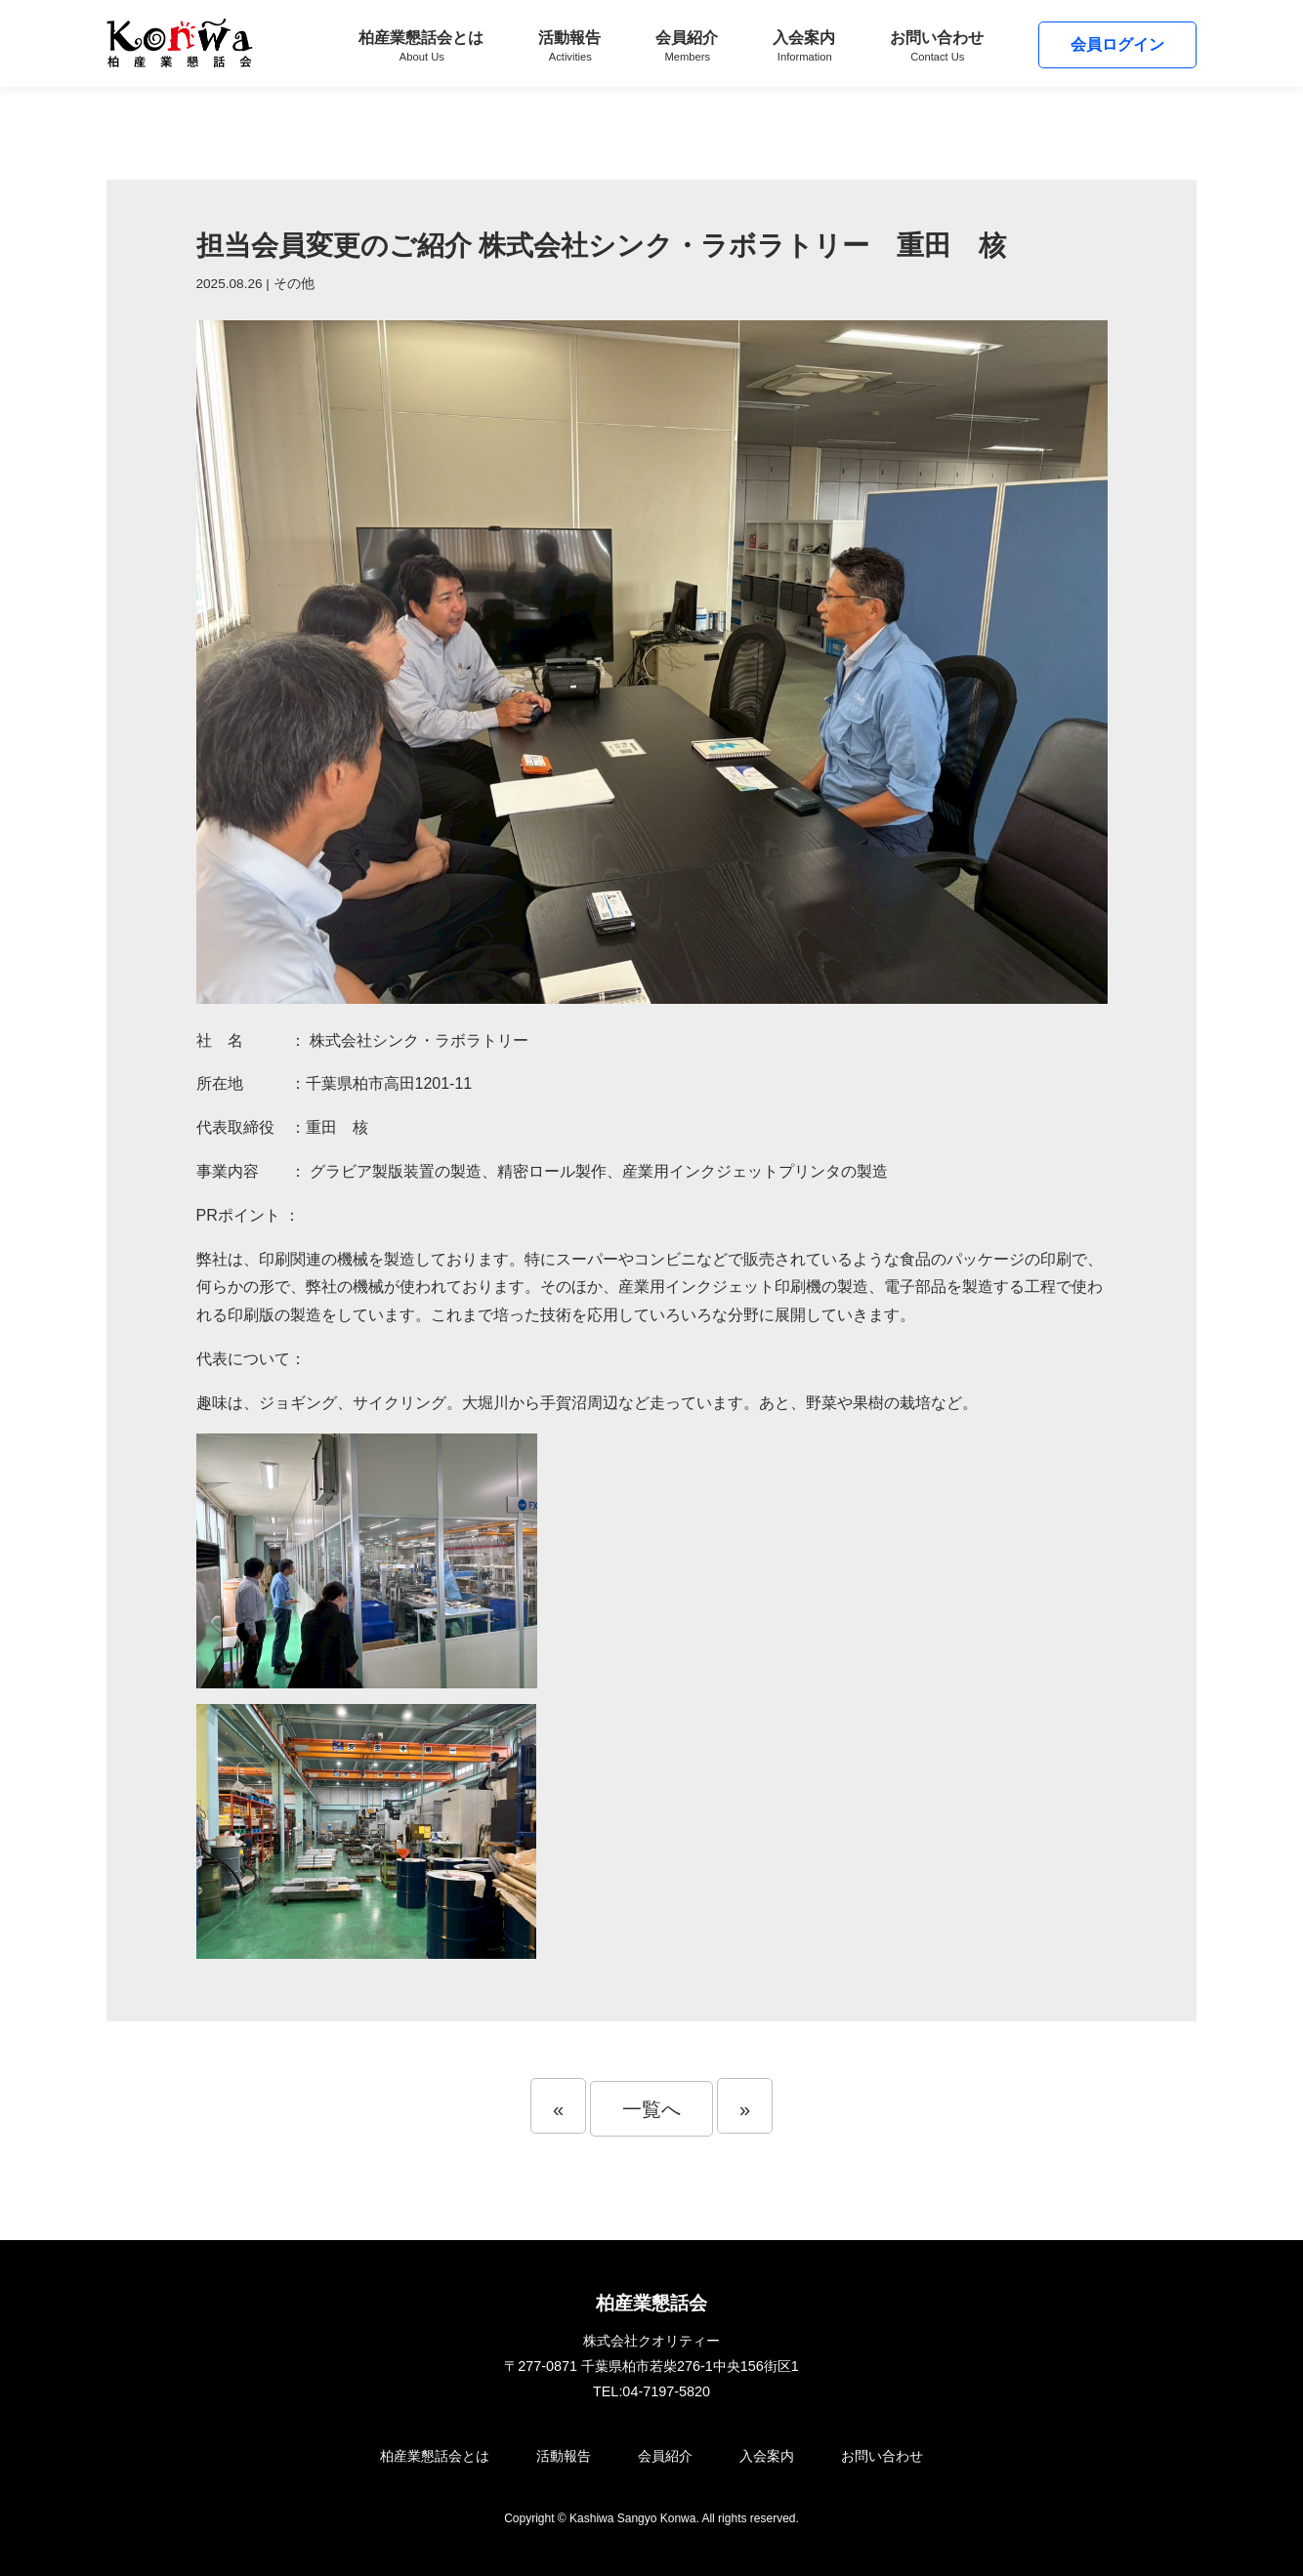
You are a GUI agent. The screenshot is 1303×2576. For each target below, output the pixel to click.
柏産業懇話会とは (420, 45)
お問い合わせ (937, 45)
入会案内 (804, 45)
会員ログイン (1117, 44)
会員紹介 (686, 45)
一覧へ (651, 2109)
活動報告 (569, 45)
